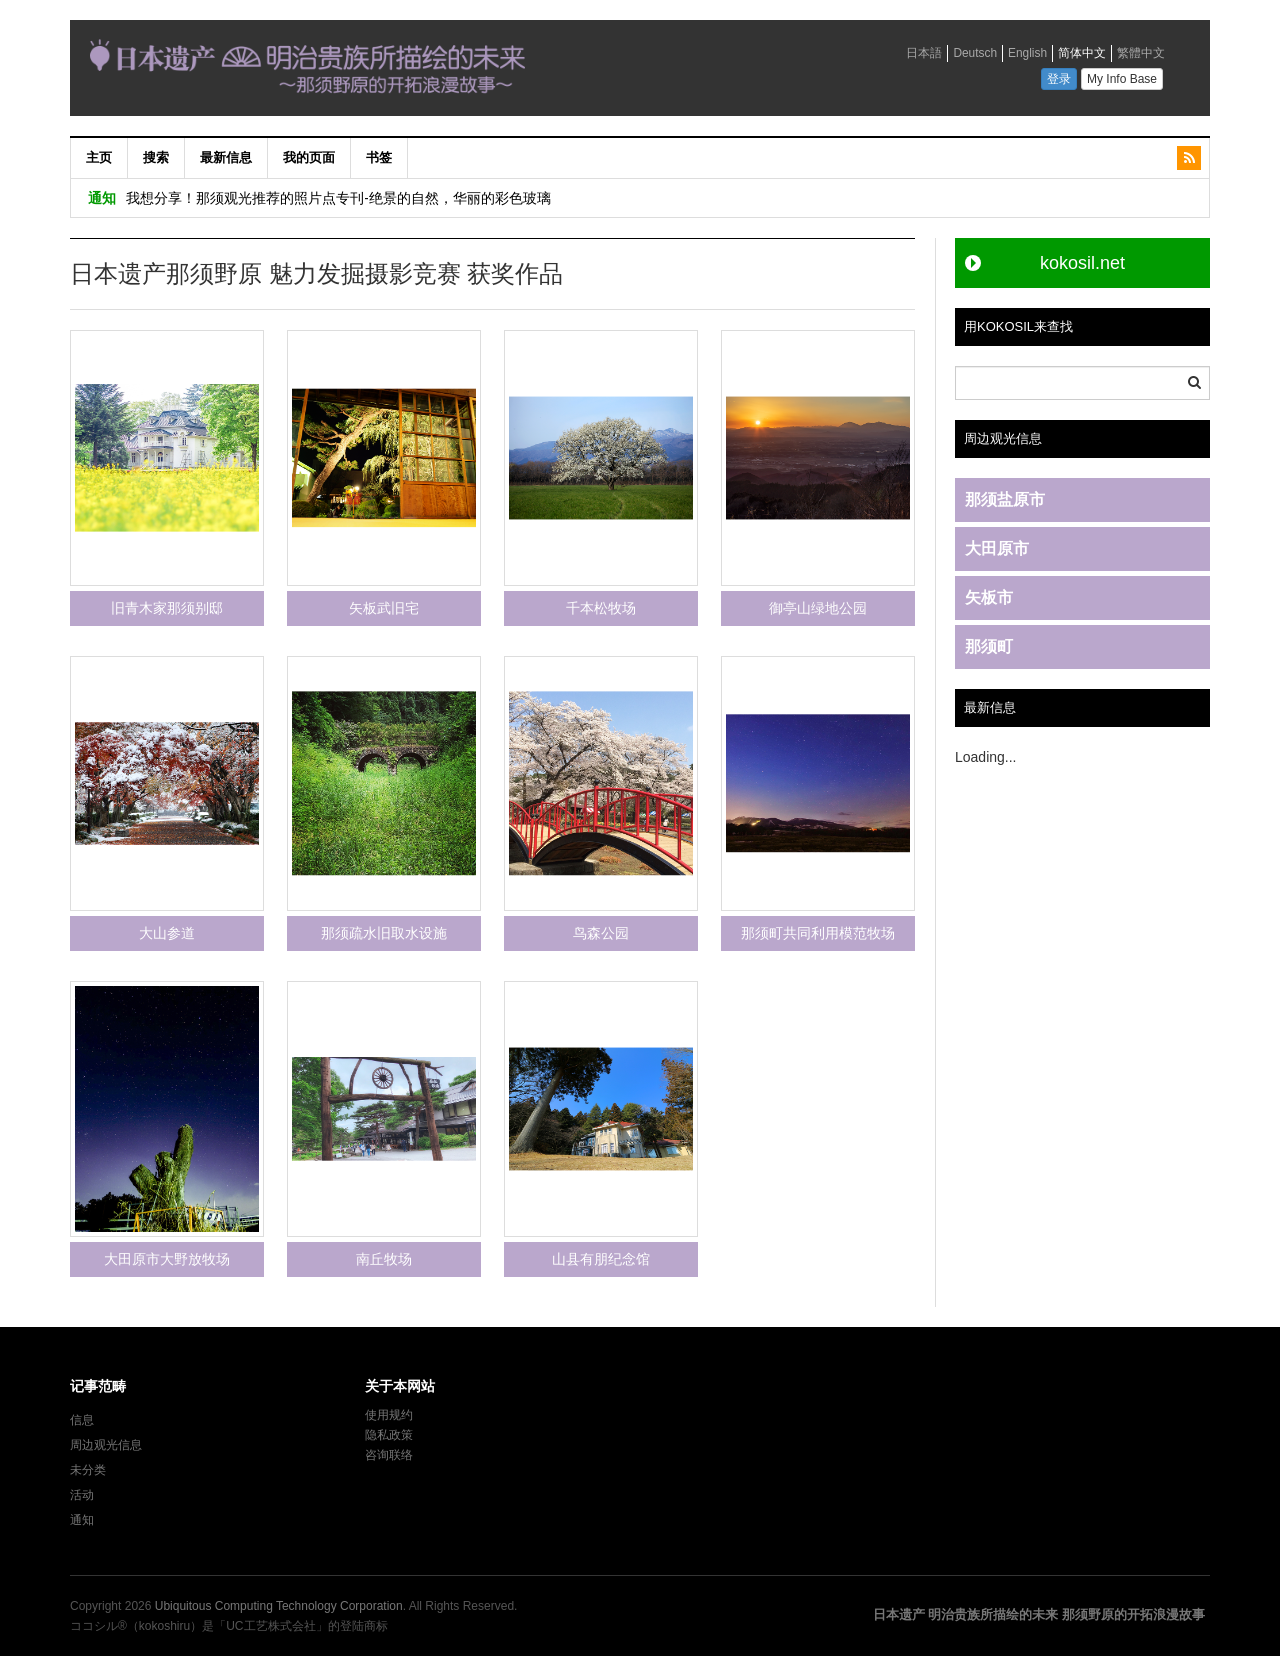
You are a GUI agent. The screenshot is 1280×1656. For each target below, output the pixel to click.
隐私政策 (389, 1435)
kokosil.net (1082, 263)
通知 (82, 1520)
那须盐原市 (1005, 499)
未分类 (88, 1470)
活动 (82, 1495)
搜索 (156, 157)
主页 (99, 157)
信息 (82, 1420)
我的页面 (309, 157)
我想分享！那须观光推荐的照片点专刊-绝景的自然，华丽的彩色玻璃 (338, 197)
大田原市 (997, 548)
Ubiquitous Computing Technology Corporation (279, 1606)
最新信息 (226, 157)
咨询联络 (389, 1455)
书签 (379, 157)
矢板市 (989, 597)
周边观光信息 (106, 1445)
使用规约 (389, 1415)
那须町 (989, 646)
